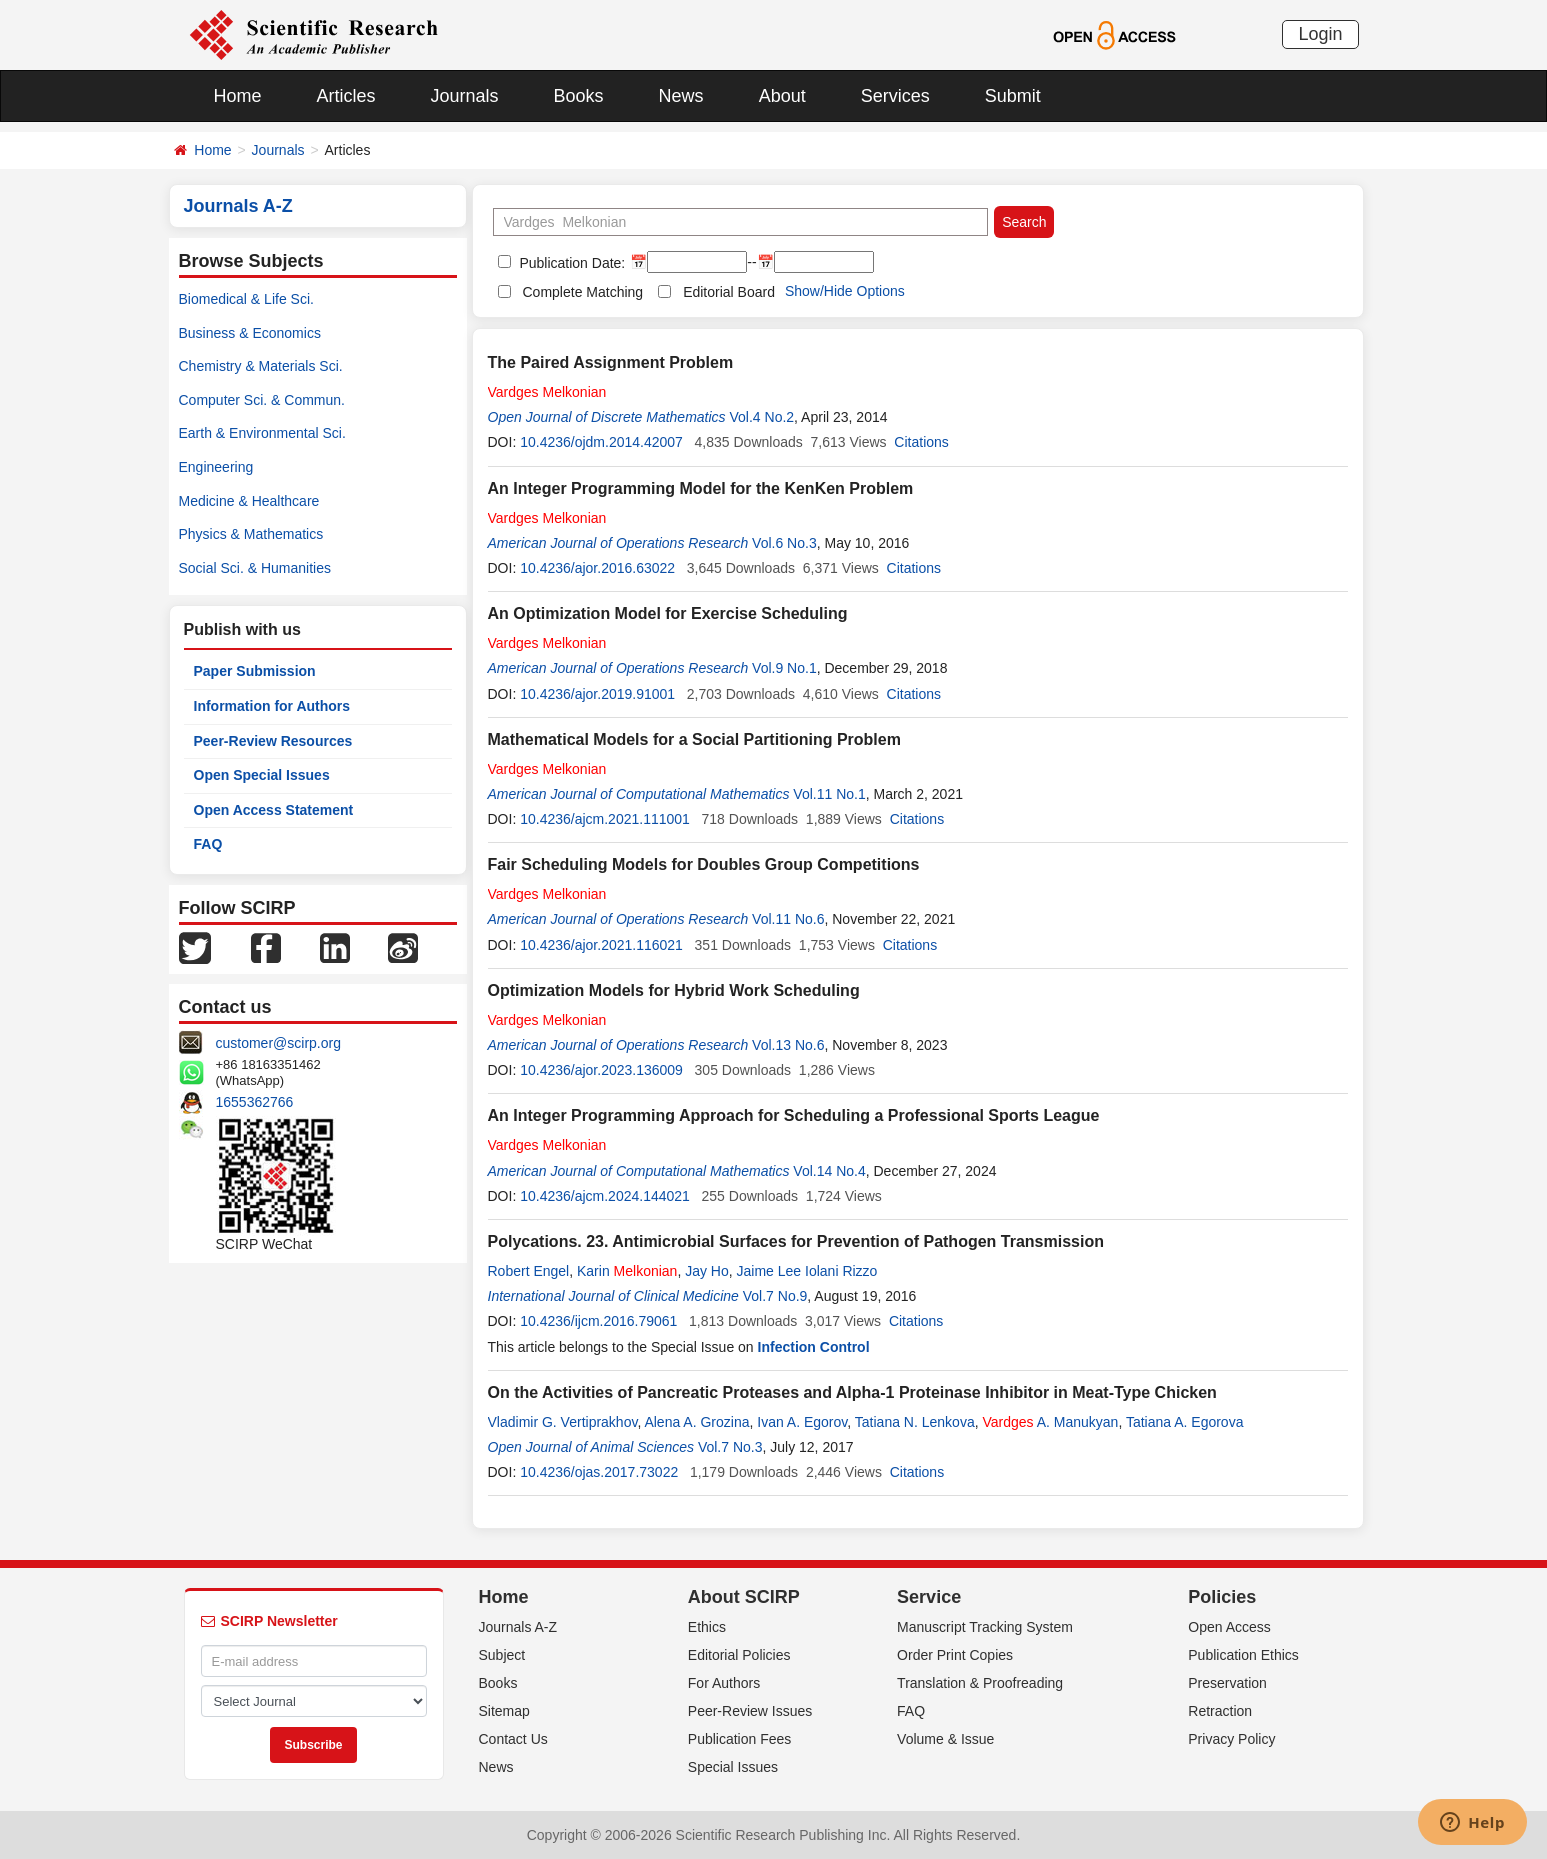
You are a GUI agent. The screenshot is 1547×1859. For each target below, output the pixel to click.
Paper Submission (255, 671)
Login (1320, 34)
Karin (627, 1271)
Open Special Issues (262, 775)
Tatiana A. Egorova (1185, 1422)
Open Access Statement (274, 810)
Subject (502, 1655)
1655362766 (255, 1102)
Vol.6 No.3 (784, 543)
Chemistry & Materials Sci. (261, 366)
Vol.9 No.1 (784, 668)
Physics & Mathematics (251, 534)
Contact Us (513, 1739)
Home (238, 96)
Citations (921, 442)
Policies (1222, 1597)
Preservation (1227, 1683)
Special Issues (733, 1767)
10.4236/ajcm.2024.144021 (605, 1196)
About (782, 96)
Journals (465, 96)
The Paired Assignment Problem (611, 362)
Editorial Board (729, 292)
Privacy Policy (1231, 1739)
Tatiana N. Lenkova (915, 1422)
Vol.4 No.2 (762, 417)
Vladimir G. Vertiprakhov (563, 1422)
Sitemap (504, 1711)
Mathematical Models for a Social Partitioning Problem (694, 739)
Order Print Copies (955, 1655)
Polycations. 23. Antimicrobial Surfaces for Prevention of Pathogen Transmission (796, 1241)
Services (895, 96)
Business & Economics (250, 333)
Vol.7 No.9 (775, 1296)
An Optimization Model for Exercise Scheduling (668, 613)
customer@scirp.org (278, 1043)
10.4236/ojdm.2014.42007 (601, 442)
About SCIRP (744, 1597)
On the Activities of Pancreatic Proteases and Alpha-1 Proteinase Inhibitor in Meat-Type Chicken (852, 1392)
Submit (1013, 96)
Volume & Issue (945, 1739)
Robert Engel (529, 1271)
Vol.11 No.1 (829, 794)
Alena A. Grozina (696, 1422)
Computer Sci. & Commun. (262, 400)
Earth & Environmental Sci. (262, 433)
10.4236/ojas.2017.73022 (599, 1472)
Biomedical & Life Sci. (246, 299)
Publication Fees (740, 1739)
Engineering (216, 467)
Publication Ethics (1243, 1655)
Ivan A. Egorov (802, 1422)
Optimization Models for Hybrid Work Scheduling (674, 990)
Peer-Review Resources (273, 741)
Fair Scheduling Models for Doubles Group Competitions (704, 864)
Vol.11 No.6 (788, 919)
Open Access (1229, 1627)
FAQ (208, 844)
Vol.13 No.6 (788, 1045)
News (681, 96)
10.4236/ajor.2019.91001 (597, 694)
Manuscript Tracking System (985, 1627)
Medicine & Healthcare (249, 501)
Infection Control (814, 1347)
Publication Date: (571, 263)
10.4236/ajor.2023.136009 (601, 1070)
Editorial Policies (739, 1655)
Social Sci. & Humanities (255, 568)
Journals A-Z (518, 1627)
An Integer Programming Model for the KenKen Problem (701, 488)
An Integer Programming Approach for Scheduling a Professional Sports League (794, 1115)
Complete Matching (583, 292)
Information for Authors (272, 706)
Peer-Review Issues (750, 1711)
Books (579, 96)
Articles (346, 96)
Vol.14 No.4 (829, 1171)
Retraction (1220, 1711)
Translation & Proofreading (980, 1683)
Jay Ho (707, 1271)
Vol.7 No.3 (730, 1447)
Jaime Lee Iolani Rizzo (807, 1271)
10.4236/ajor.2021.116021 (601, 945)
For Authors (724, 1683)
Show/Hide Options (845, 291)
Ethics (707, 1627)
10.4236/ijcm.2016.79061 (598, 1321)
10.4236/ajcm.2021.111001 (605, 819)
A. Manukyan (1050, 1422)
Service (929, 1597)
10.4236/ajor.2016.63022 (597, 568)
